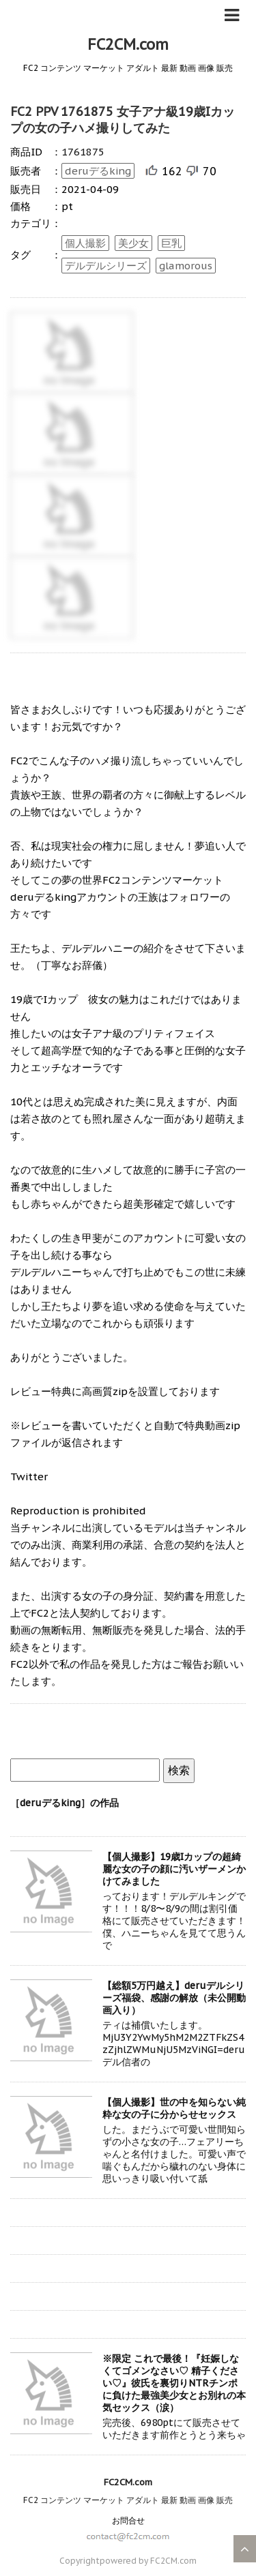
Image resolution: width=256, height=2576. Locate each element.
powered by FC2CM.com (148, 2561)
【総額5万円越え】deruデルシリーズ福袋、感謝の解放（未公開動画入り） (174, 1997)
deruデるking (98, 170)
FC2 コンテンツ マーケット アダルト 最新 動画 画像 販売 (128, 2500)
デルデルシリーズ (106, 265)
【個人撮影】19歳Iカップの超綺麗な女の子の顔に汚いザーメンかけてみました (174, 1869)
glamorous (185, 265)
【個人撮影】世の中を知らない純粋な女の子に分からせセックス (174, 2108)
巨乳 (171, 243)
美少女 (133, 243)
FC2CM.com (128, 44)
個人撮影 (85, 243)
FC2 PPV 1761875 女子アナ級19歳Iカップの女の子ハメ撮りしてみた (122, 120)
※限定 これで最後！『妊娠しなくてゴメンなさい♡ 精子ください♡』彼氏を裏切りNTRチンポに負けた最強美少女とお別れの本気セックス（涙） (174, 2383)
